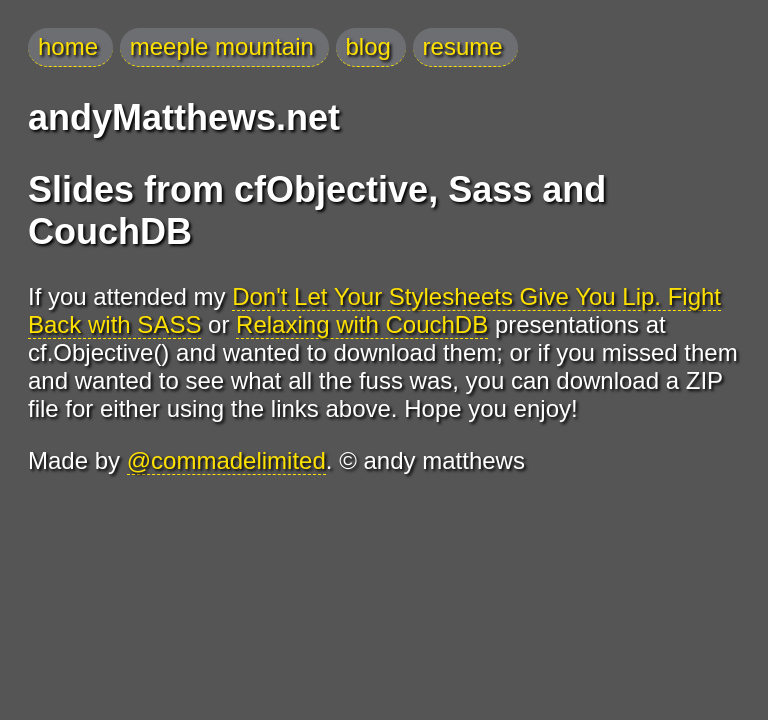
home (68, 46)
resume (463, 46)
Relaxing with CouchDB (362, 324)
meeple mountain (222, 46)
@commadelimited (226, 460)
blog (368, 46)
